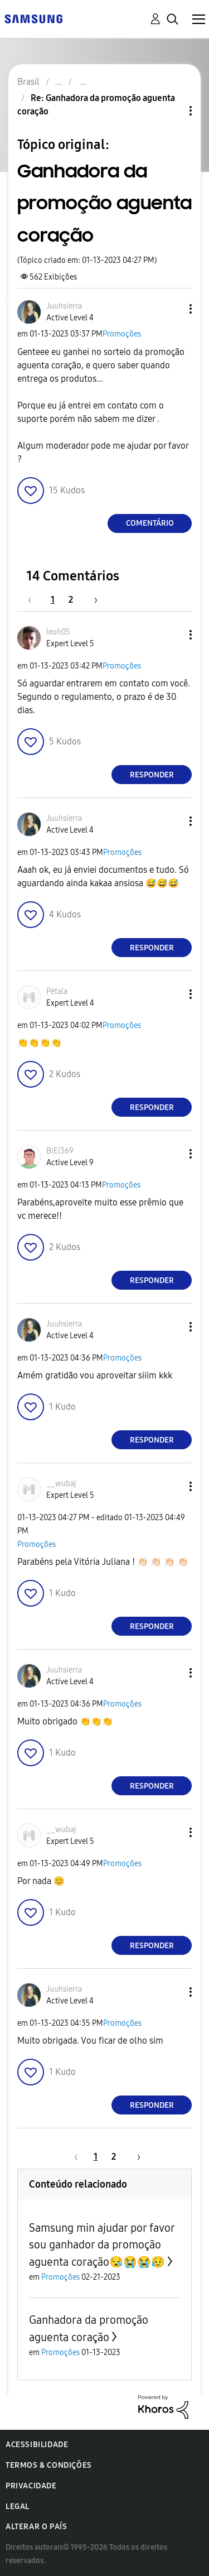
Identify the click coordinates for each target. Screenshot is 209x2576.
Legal (18, 2506)
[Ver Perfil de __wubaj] (61, 1483)
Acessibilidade (37, 2444)
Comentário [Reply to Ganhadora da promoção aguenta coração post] (150, 523)
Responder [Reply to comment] (152, 775)
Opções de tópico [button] (172, 110)
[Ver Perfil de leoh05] (58, 632)
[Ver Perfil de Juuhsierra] (64, 306)
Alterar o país (36, 2526)
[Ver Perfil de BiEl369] (60, 1151)
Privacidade (31, 2486)
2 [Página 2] (71, 599)
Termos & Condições (49, 2465)
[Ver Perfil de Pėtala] (56, 991)
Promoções (122, 334)
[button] (172, 309)
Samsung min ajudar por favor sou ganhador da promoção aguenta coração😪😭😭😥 (101, 2245)
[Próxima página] (92, 599)
